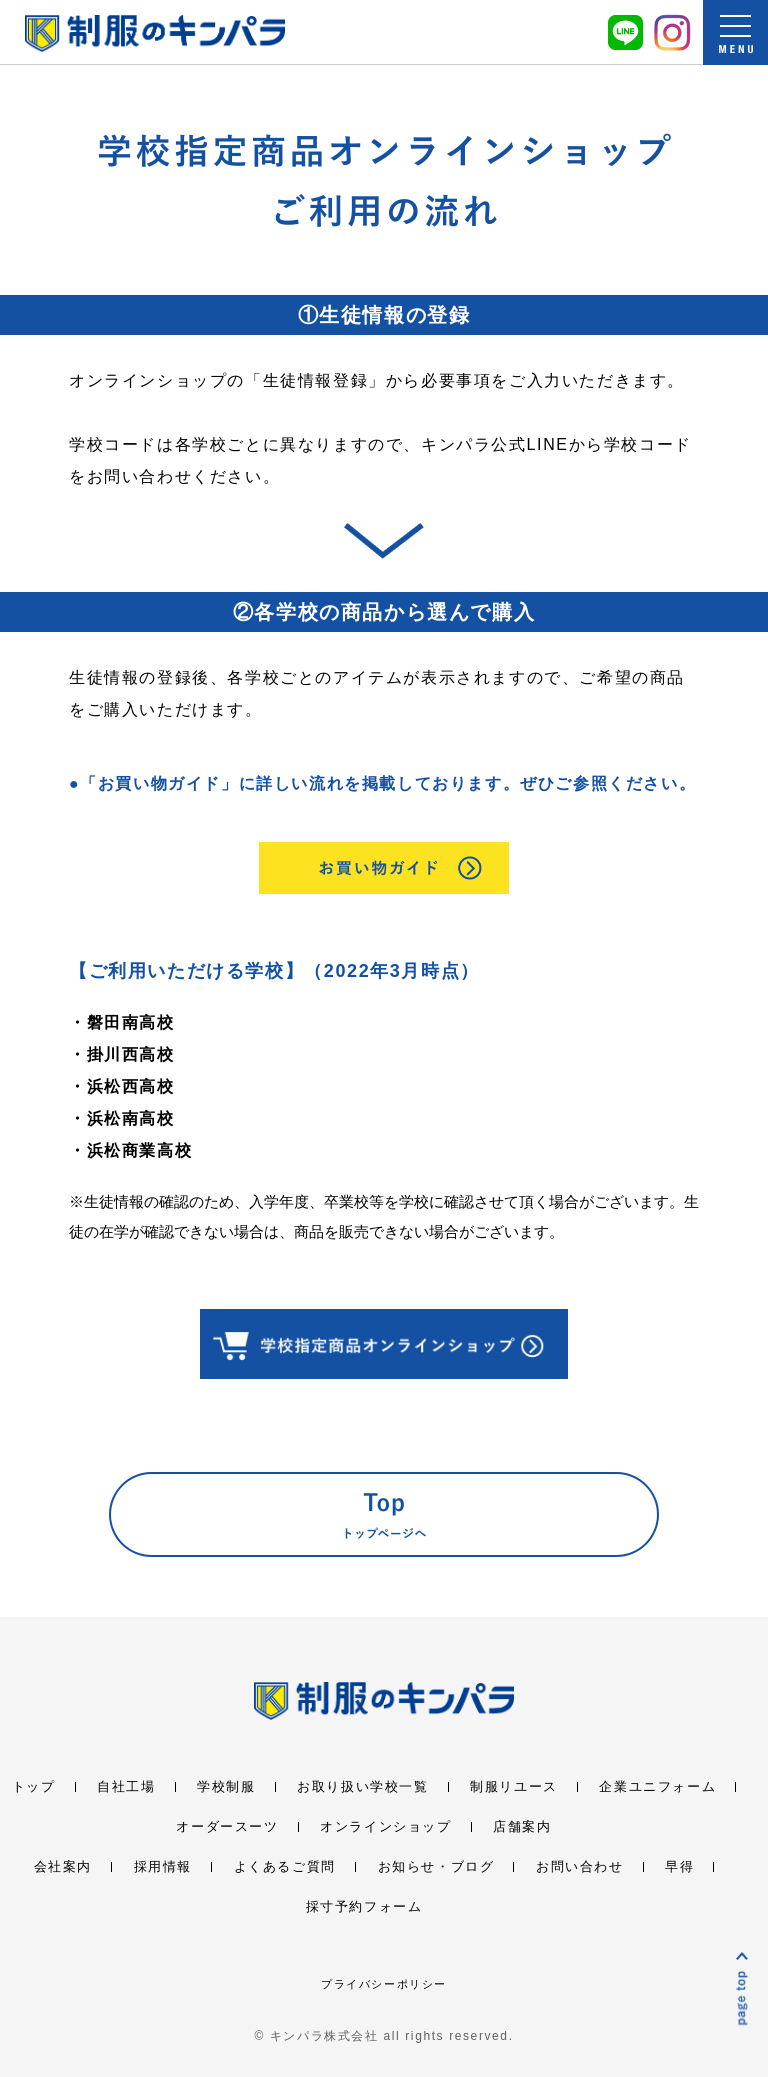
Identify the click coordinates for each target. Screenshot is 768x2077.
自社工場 (126, 1786)
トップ (34, 1786)
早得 (679, 1866)
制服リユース (514, 1786)
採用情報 (163, 1866)
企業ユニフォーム (657, 1786)
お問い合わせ (580, 1866)
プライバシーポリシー (384, 1984)
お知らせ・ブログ (436, 1866)
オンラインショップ (385, 1826)
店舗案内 (522, 1826)
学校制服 (226, 1786)
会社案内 (63, 1866)
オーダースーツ (227, 1826)
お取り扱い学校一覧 (362, 1786)
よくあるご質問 (285, 1866)
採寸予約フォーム (364, 1906)
